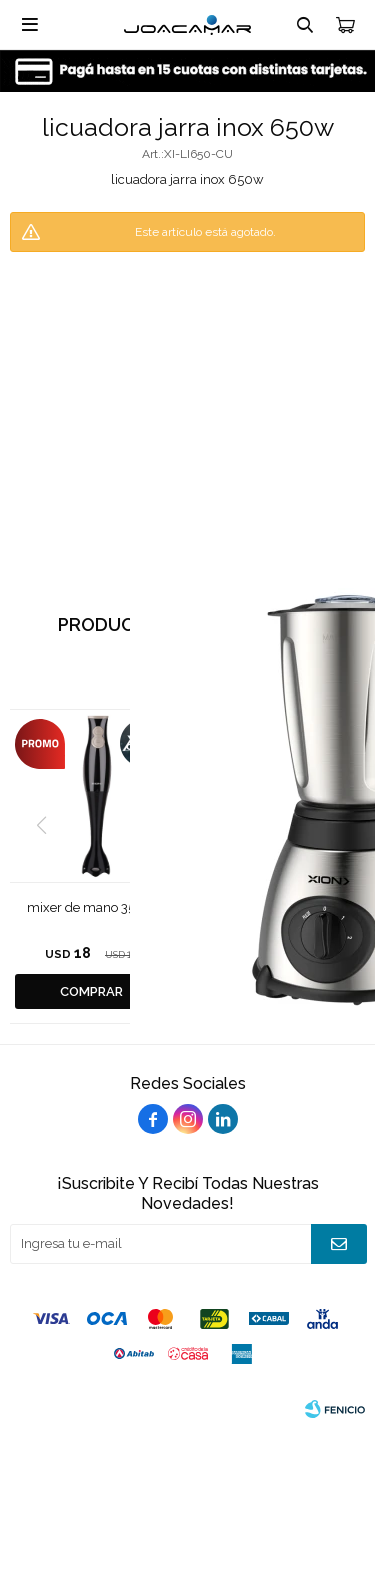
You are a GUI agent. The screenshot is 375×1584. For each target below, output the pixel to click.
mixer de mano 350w (91, 907)
